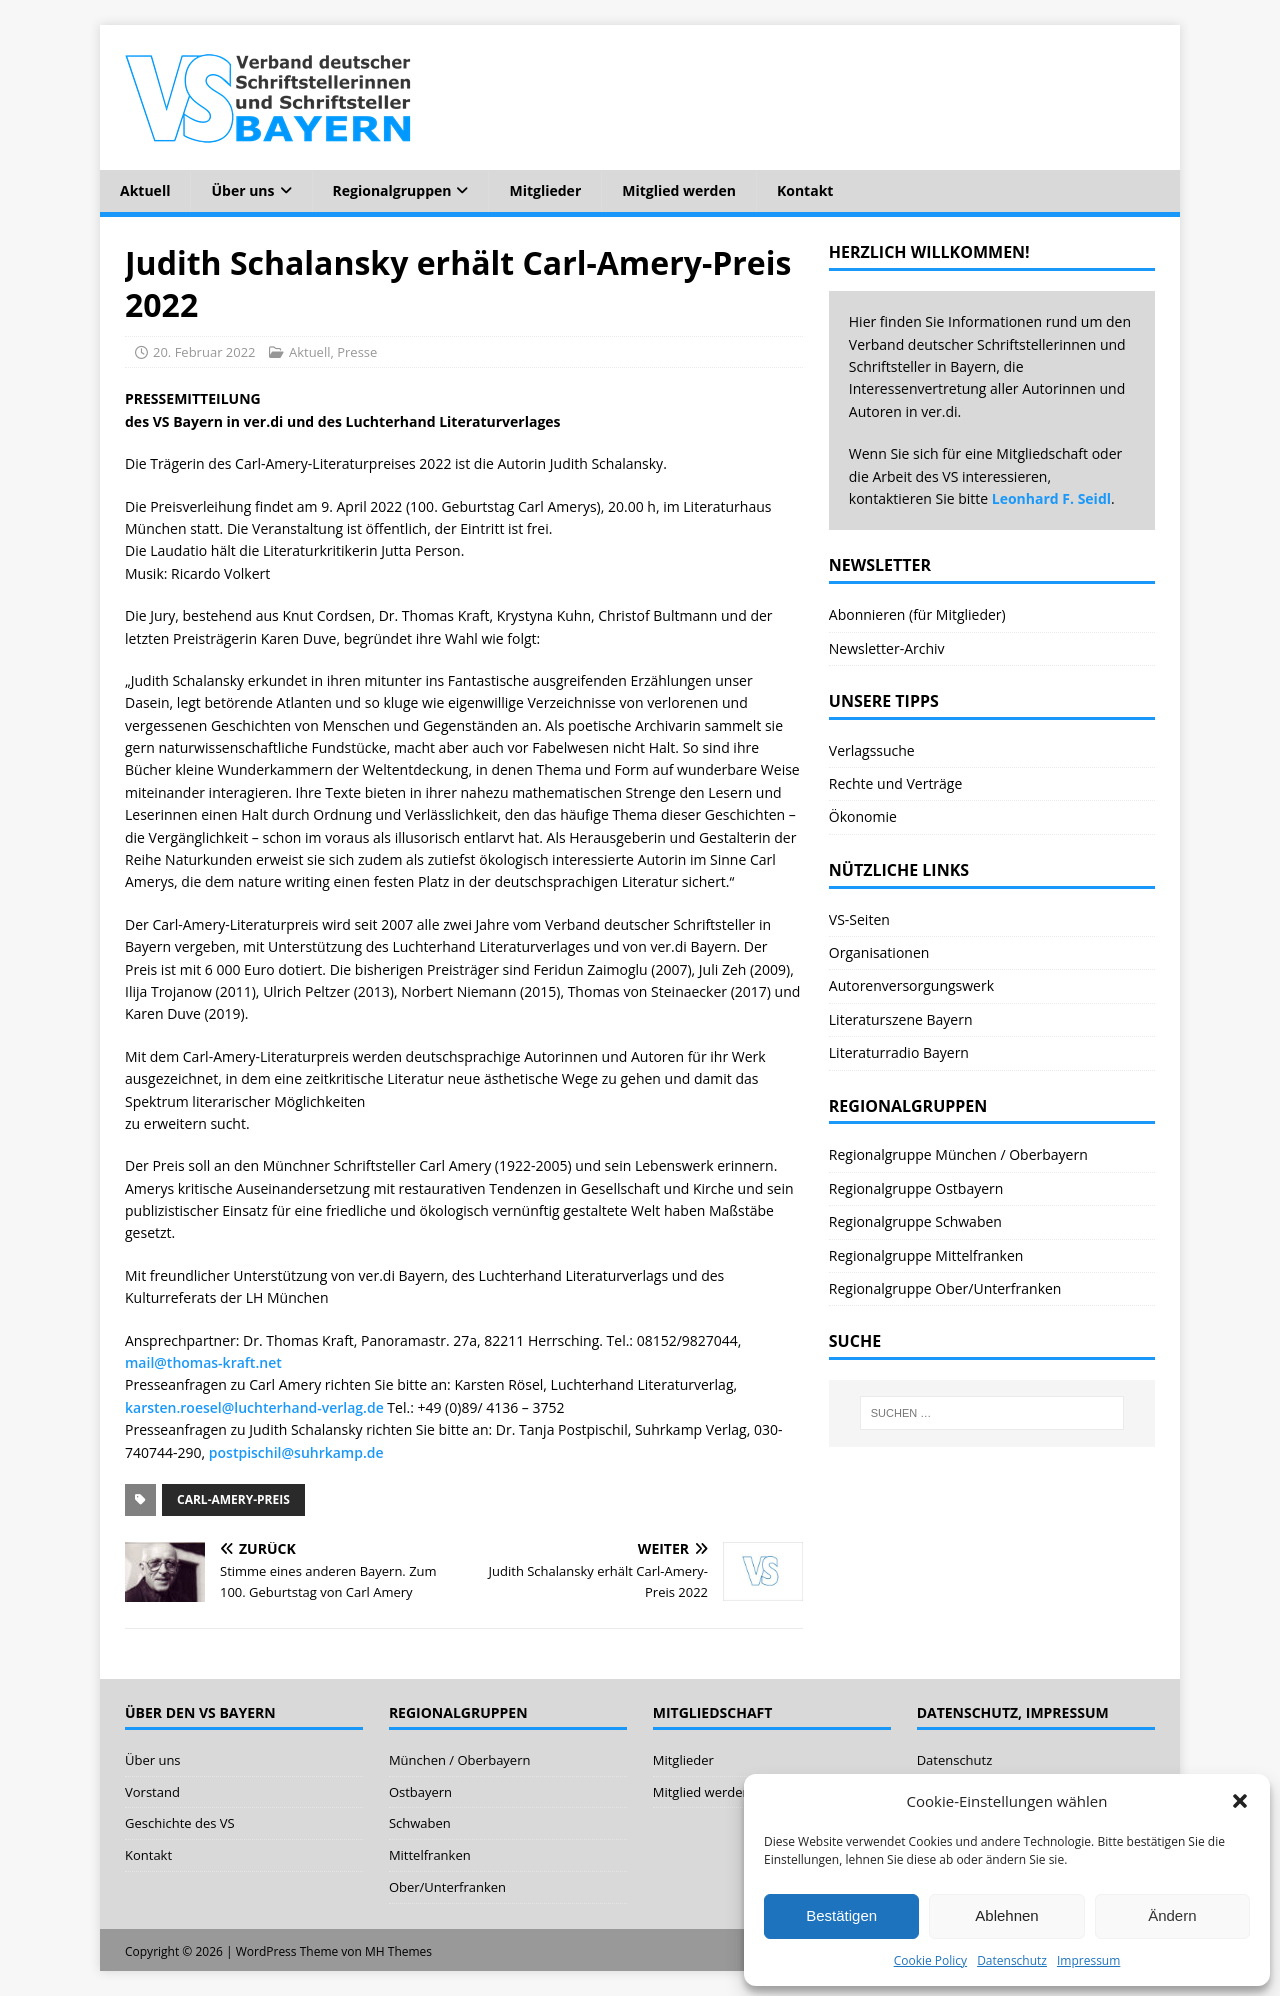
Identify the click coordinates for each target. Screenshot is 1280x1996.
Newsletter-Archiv (887, 648)
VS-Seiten (859, 919)
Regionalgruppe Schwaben (915, 1221)
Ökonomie (863, 816)
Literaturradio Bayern (899, 1052)
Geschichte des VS (180, 1823)
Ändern (1172, 1915)
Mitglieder (545, 190)
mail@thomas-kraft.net (203, 1362)
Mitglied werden (679, 190)
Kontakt (805, 190)
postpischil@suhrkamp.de (296, 1452)
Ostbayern (420, 1792)
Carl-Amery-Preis (233, 1499)
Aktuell (145, 190)
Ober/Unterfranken (447, 1887)
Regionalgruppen (392, 190)
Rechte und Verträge (896, 783)
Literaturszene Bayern (901, 1019)
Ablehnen (1006, 1915)
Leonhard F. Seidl (1051, 498)
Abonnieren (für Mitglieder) (917, 614)
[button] (1240, 1801)
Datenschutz (1012, 1960)
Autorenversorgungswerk (911, 985)
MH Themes (398, 1951)
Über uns (242, 190)
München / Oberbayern (460, 1760)
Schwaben (420, 1823)
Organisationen (879, 952)
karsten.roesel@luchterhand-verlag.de (254, 1407)
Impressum (1088, 1960)
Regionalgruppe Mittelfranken (926, 1255)
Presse (357, 352)
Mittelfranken (430, 1855)
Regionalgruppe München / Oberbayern (958, 1154)
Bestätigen (841, 1915)
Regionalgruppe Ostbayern (916, 1188)
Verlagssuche (872, 750)
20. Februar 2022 (204, 352)
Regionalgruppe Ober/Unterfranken (945, 1288)
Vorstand (152, 1792)
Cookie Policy (930, 1960)
